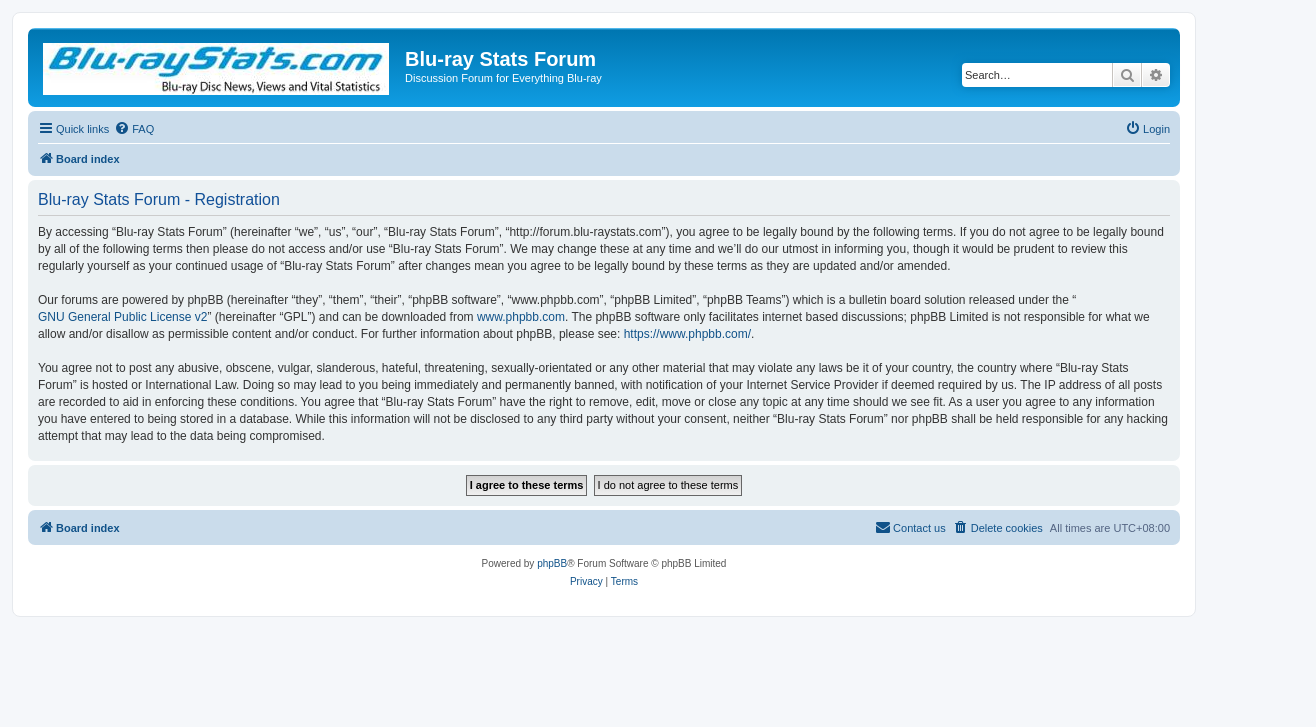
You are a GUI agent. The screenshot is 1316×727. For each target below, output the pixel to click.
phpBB (552, 563)
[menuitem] (134, 129)
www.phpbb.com (521, 317)
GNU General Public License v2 (122, 317)
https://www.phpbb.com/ (687, 334)
